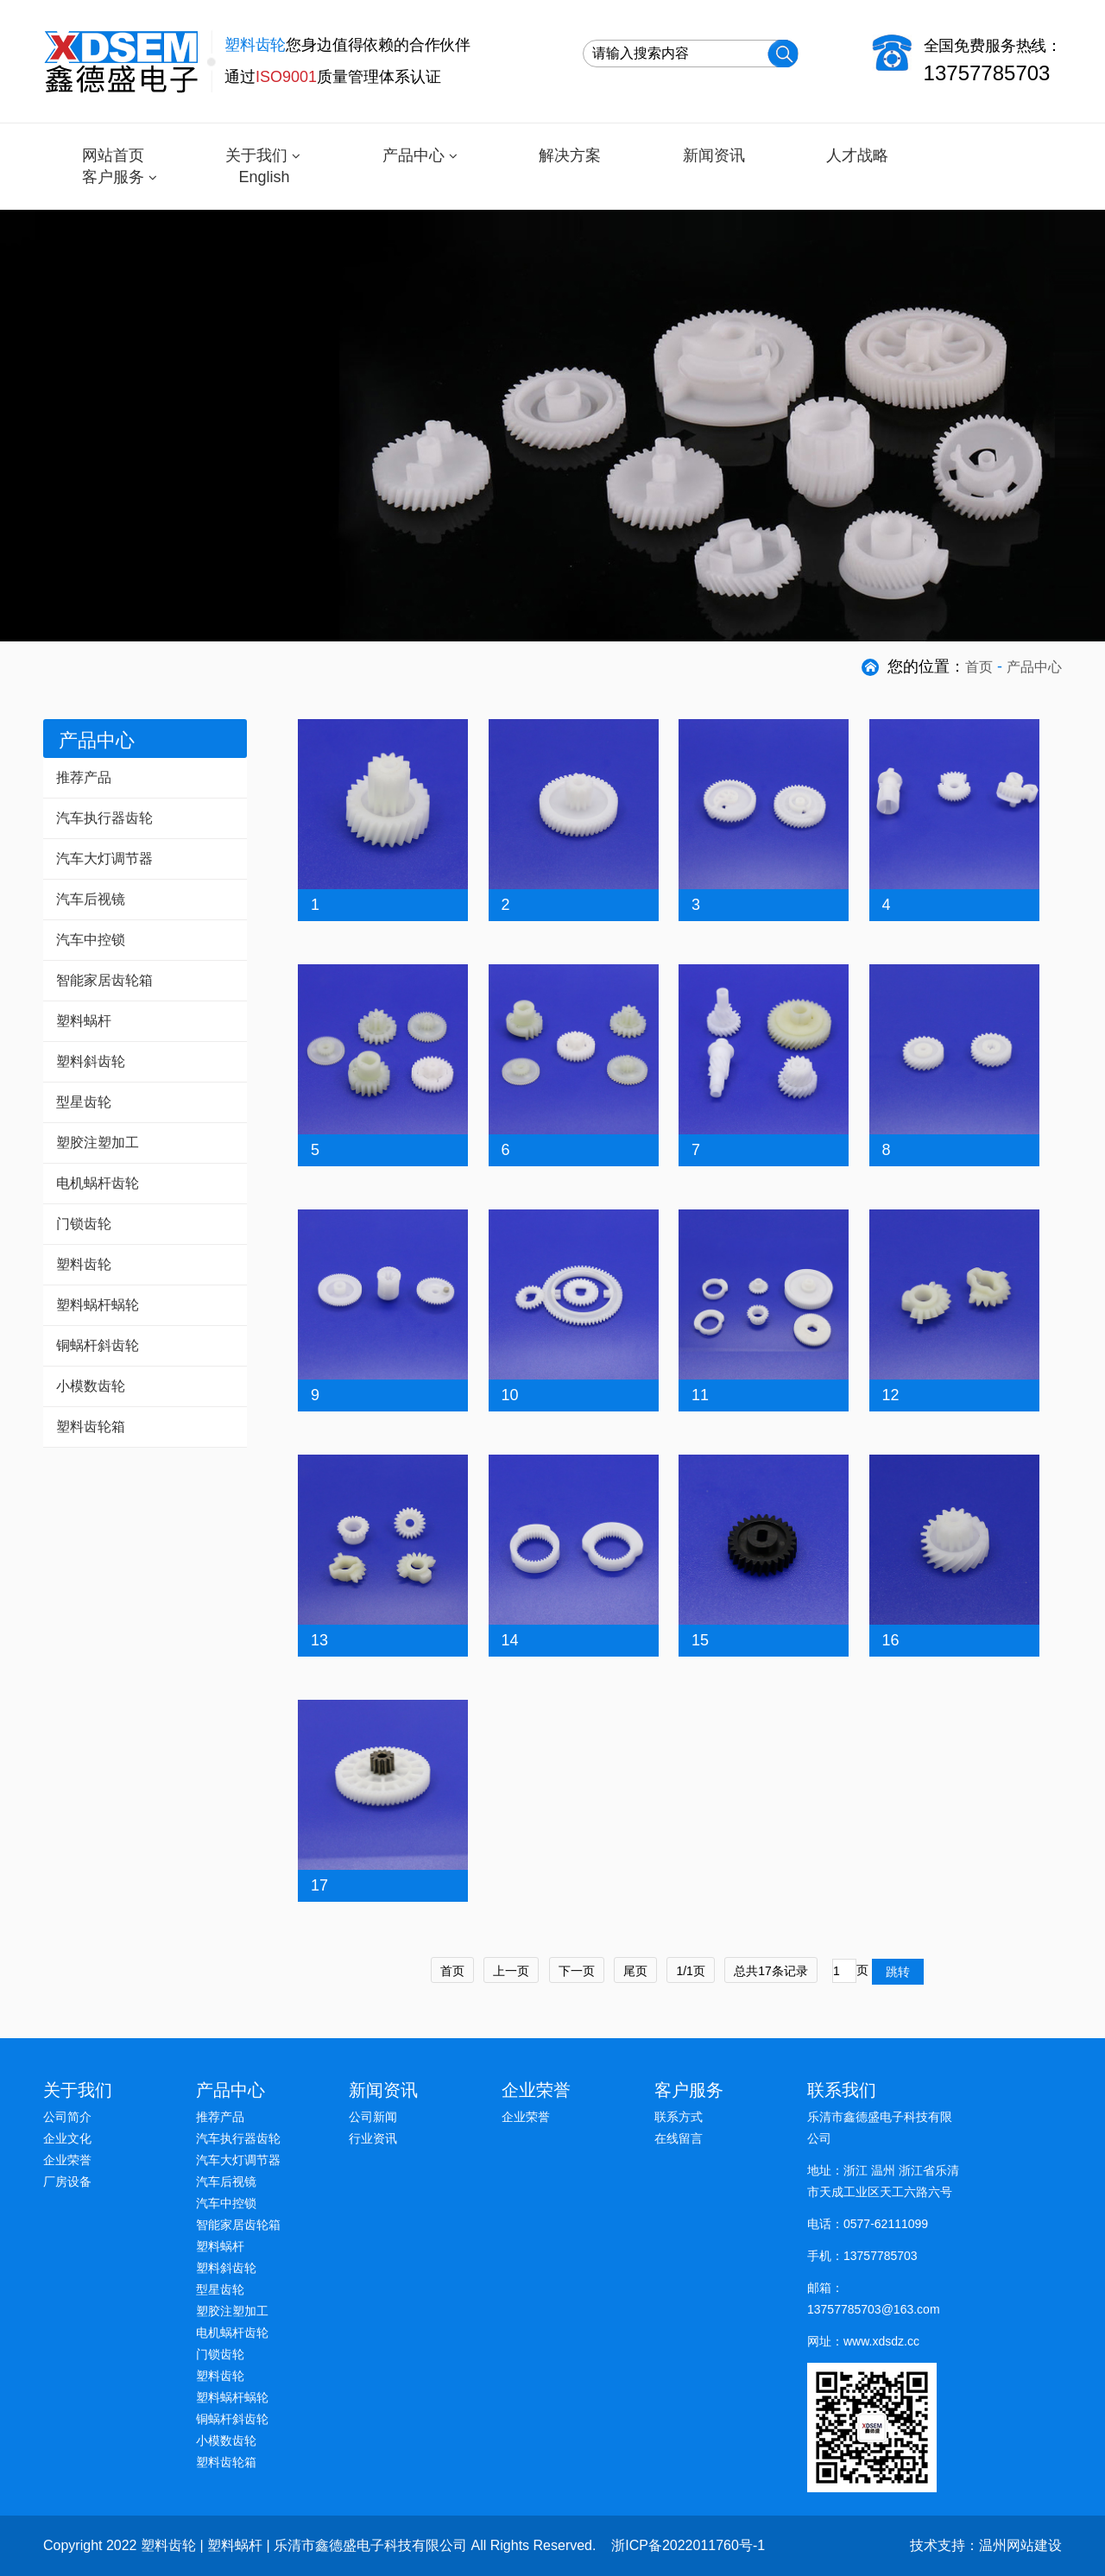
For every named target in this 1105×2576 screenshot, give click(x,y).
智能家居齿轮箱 (104, 980)
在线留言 (678, 2138)
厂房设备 (67, 2181)
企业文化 (67, 2138)
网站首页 (113, 155)
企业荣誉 (67, 2160)
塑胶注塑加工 (97, 1142)
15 (700, 1640)
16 (891, 1640)
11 (700, 1395)
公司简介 (67, 2117)
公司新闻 (373, 2117)
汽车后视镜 (90, 899)
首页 (979, 667)
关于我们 (256, 155)
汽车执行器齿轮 (104, 818)
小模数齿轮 (90, 1386)
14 (510, 1640)
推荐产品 (83, 777)
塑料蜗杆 (83, 1020)
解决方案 (570, 155)
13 (319, 1640)
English (263, 177)
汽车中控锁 (90, 939)
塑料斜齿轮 (90, 1061)
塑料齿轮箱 (90, 1426)
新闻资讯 (714, 155)
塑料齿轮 (83, 1264)
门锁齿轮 (83, 1223)
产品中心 (413, 155)
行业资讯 (373, 2138)
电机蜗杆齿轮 (97, 1183)
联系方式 (678, 2117)
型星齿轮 (83, 1102)
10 (510, 1395)
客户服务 (113, 177)
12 (891, 1395)
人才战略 (857, 155)
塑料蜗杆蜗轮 (97, 1304)
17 (319, 1885)
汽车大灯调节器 (104, 858)
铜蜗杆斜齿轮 (97, 1345)
